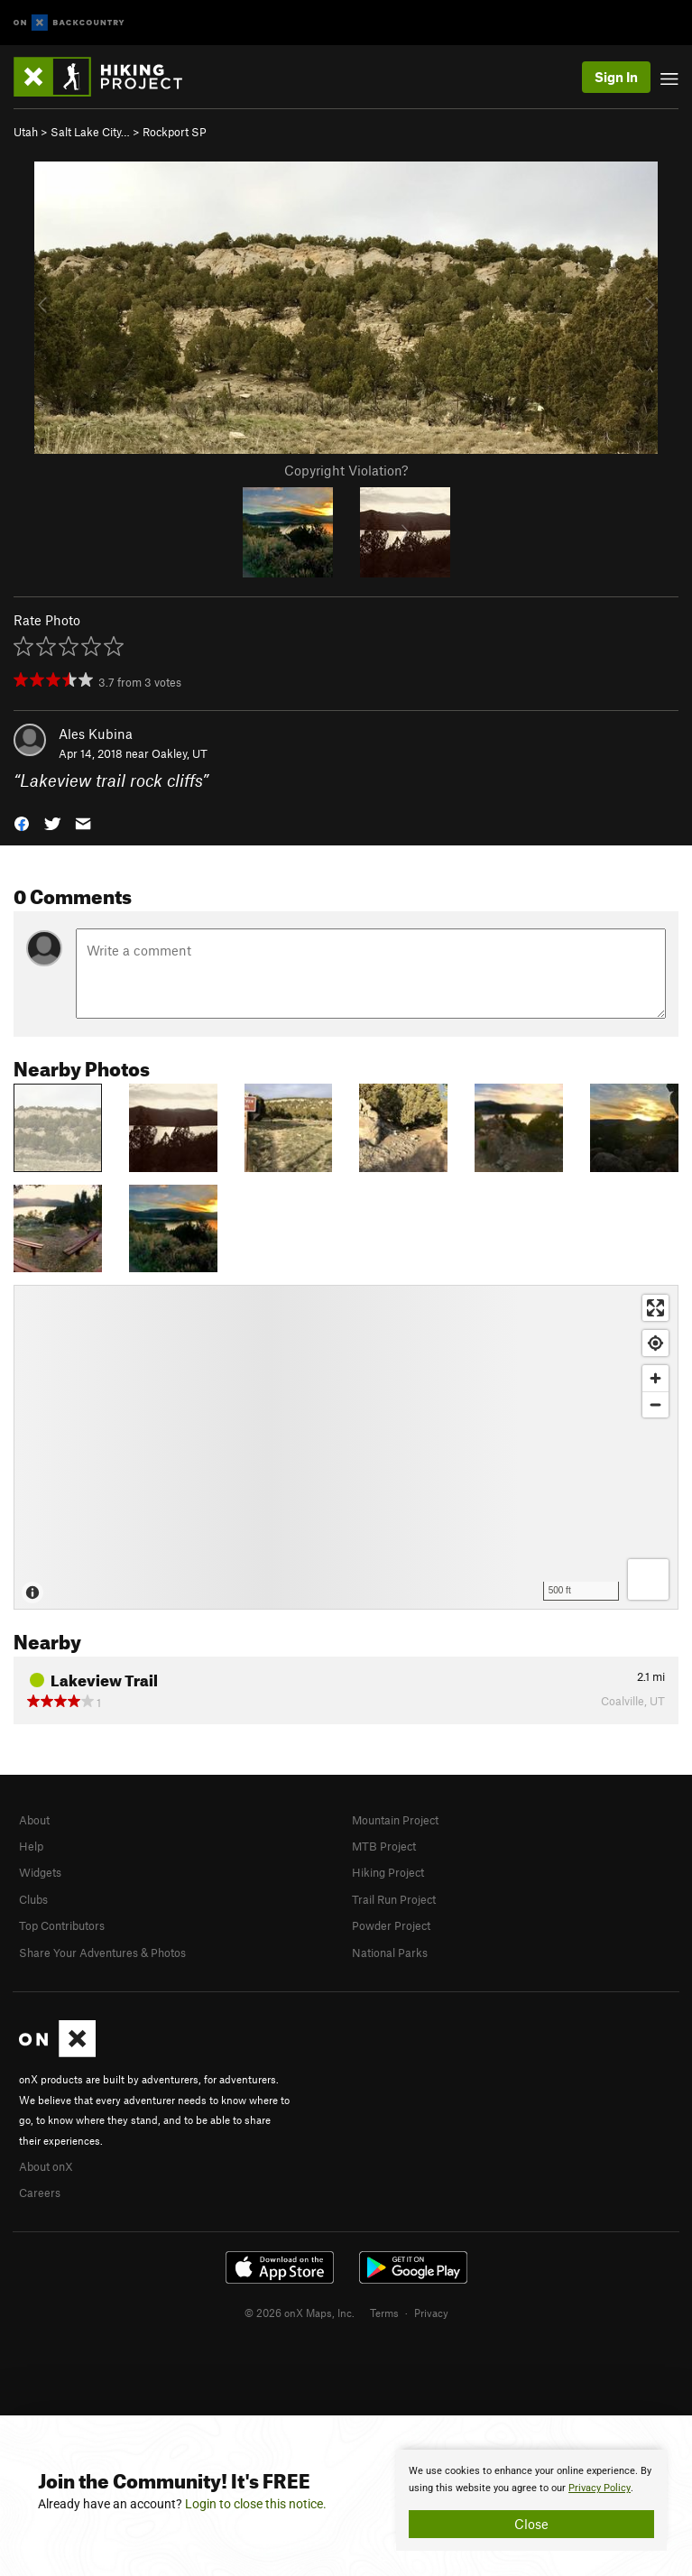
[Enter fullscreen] (655, 1308)
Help (31, 1846)
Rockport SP (175, 132)
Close (531, 2524)
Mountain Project (395, 1820)
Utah (26, 132)
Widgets (40, 1872)
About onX (46, 2166)
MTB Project (384, 1846)
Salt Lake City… (90, 132)
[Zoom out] (655, 1404)
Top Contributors (62, 1925)
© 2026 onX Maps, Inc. (300, 2312)
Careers (39, 2192)
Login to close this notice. (256, 2504)
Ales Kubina (96, 733)
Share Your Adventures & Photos (102, 1952)
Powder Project (391, 1925)
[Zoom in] (655, 1378)
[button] (22, 822)
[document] (531, 2500)
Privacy (431, 2312)
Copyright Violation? (346, 470)
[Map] (346, 1447)
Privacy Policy (599, 2488)
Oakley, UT (180, 753)
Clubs (33, 1899)
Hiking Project (388, 1872)
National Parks (390, 1952)
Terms (384, 2312)
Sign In (616, 77)
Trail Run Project (394, 1899)
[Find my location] (655, 1343)
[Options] (648, 1579)
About (34, 1820)
